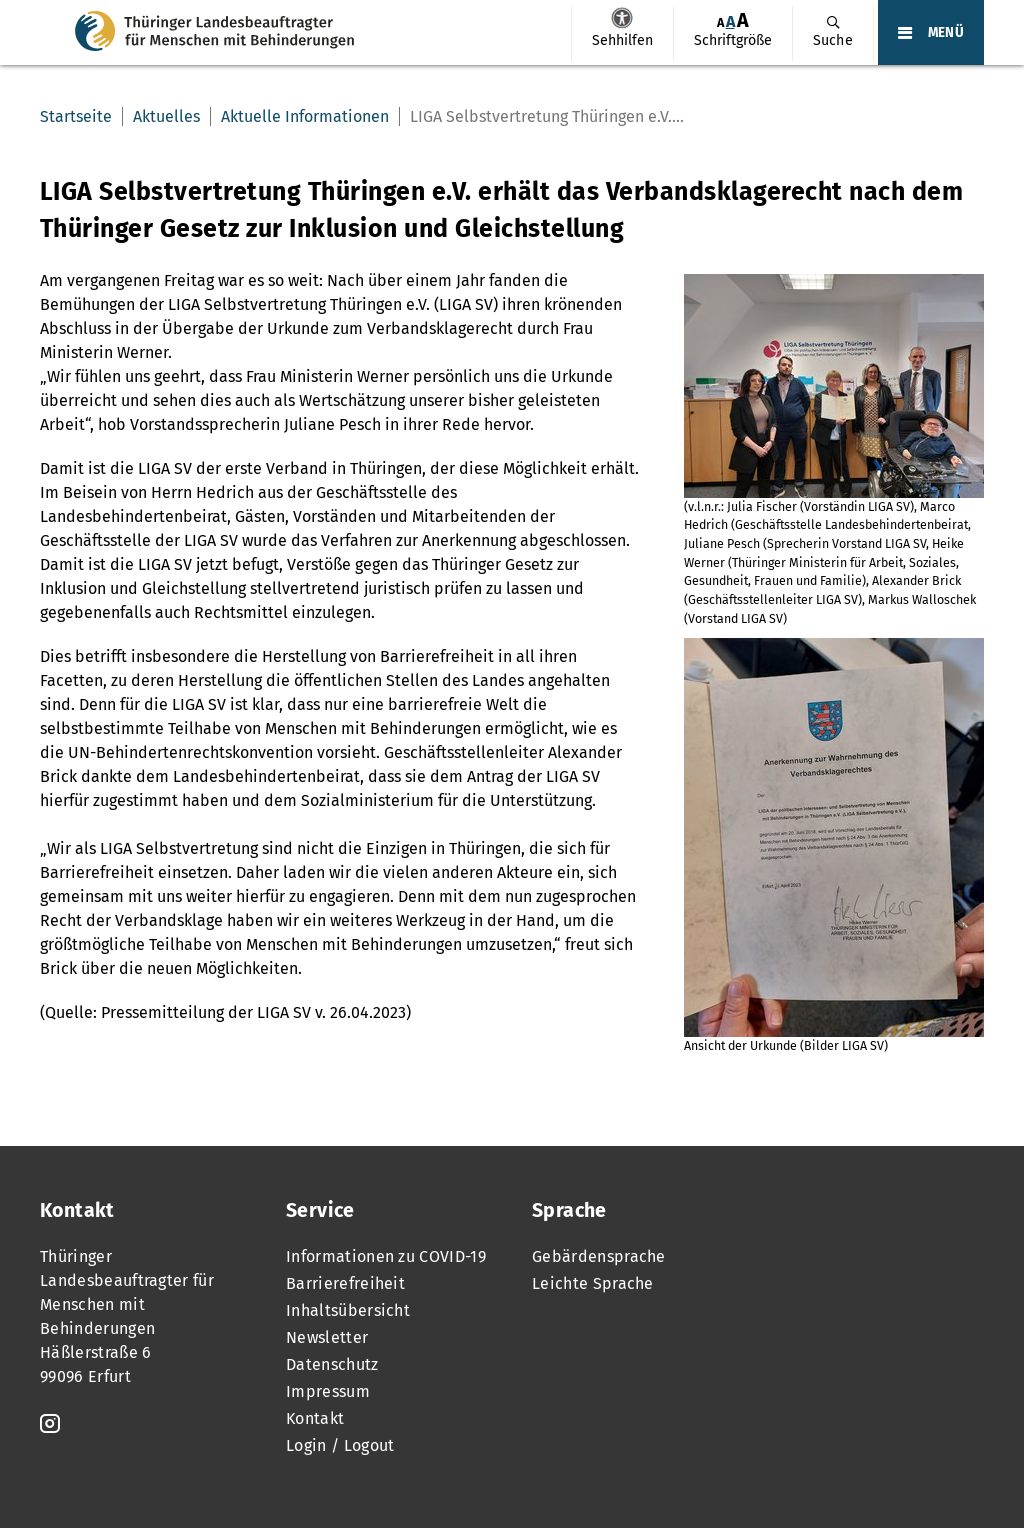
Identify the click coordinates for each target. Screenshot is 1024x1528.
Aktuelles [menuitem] (166, 116)
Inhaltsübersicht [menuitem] (348, 1310)
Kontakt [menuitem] (315, 1418)
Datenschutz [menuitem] (332, 1364)
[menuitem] (622, 34)
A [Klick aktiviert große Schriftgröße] (743, 20)
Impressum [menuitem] (328, 1391)
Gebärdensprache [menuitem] (599, 1256)
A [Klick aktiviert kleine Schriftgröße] (720, 22)
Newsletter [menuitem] (327, 1337)
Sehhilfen (622, 18)
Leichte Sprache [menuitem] (593, 1283)
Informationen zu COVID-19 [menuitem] (386, 1256)
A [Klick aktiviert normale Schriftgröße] (730, 21)
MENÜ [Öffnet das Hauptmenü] (946, 33)
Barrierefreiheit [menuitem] (345, 1283)
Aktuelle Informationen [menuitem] (305, 116)
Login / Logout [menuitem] (340, 1445)
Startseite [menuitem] (76, 116)
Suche (833, 40)
